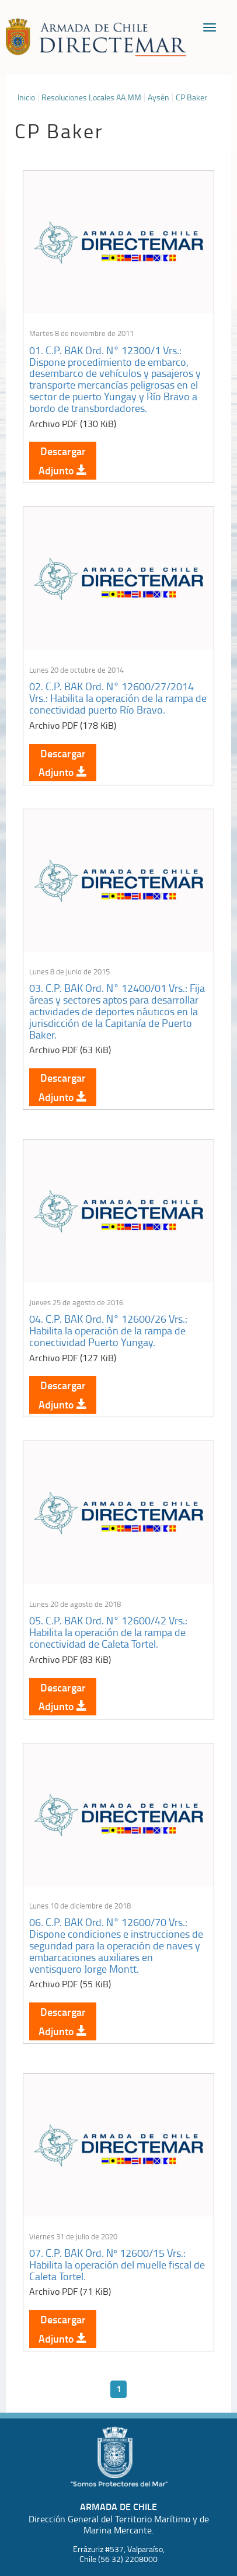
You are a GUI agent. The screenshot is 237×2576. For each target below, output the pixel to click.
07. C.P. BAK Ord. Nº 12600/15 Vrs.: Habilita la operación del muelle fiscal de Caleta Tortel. (117, 2264)
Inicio (26, 97)
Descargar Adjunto (63, 460)
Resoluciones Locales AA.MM (91, 97)
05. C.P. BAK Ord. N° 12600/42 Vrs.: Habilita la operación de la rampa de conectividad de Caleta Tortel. (108, 1632)
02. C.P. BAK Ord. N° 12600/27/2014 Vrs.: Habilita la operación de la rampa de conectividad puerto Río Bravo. (118, 697)
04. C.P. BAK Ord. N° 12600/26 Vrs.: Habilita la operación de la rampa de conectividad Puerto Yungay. (108, 1330)
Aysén (158, 97)
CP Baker (191, 97)
